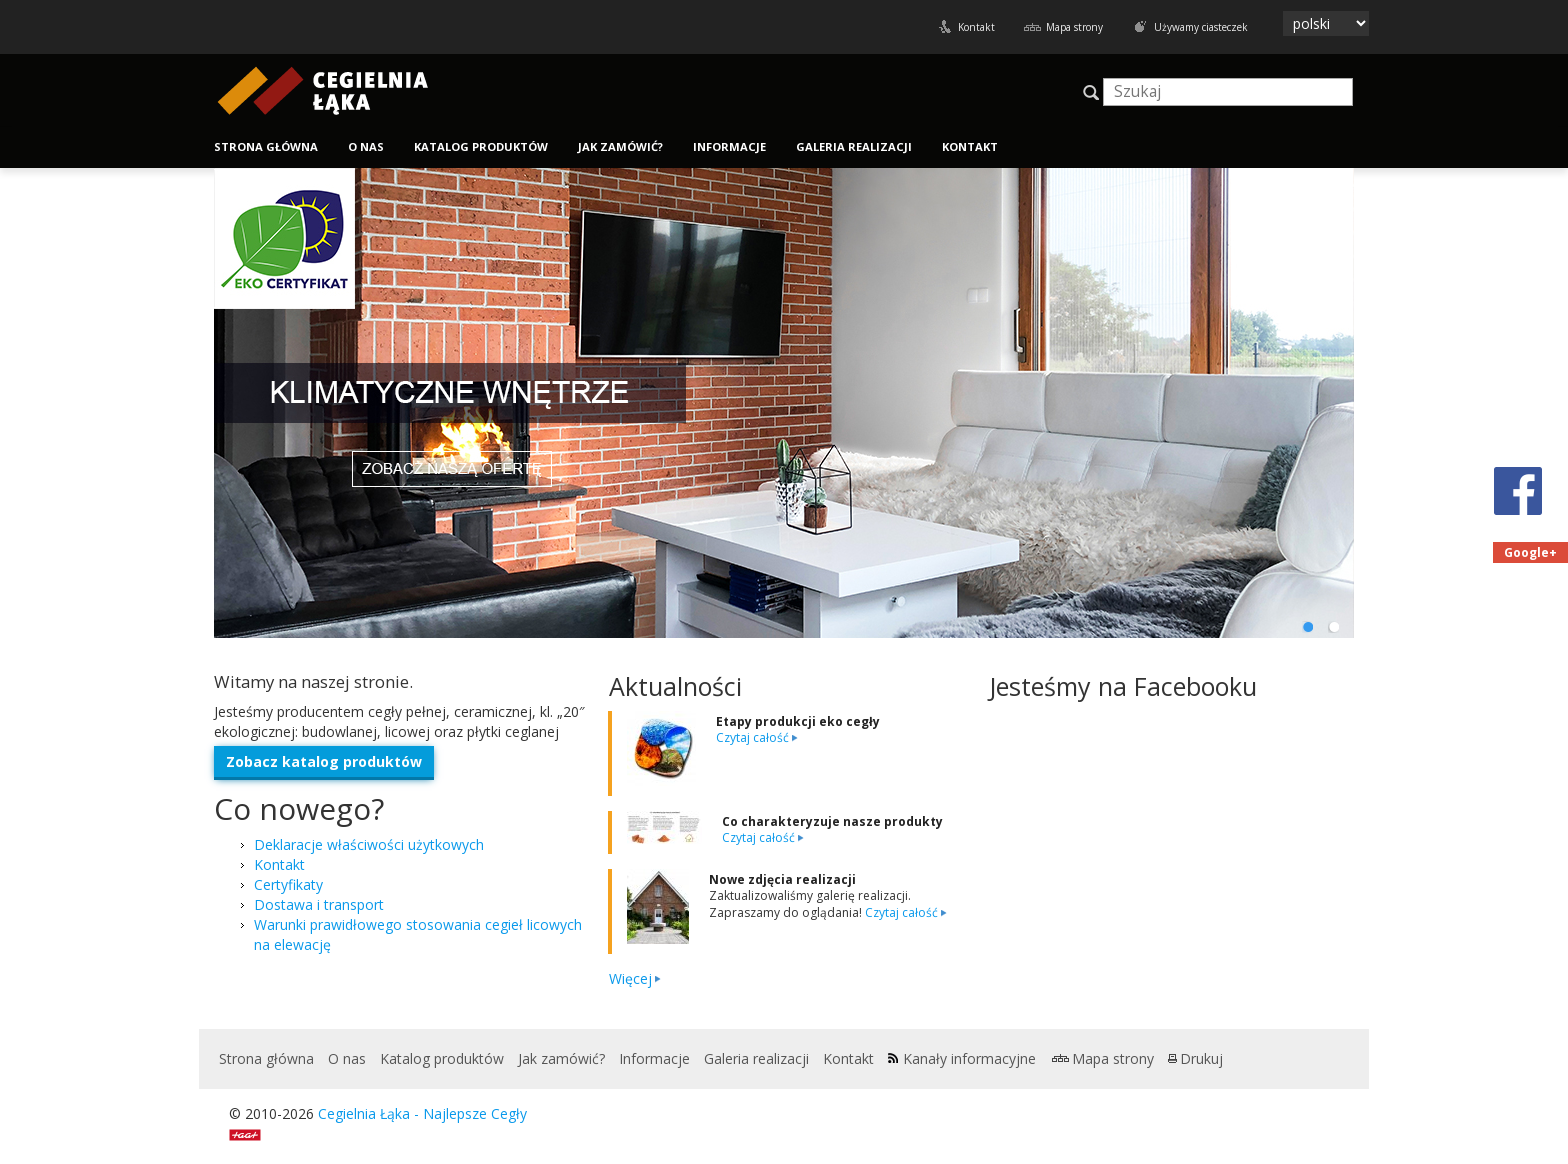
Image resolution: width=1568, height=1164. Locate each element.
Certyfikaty (288, 884)
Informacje (729, 146)
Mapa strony (1074, 27)
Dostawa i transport (319, 904)
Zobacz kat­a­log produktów (324, 761)
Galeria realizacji (854, 146)
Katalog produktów (481, 146)
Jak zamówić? (620, 146)
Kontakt (976, 27)
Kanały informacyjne (969, 1058)
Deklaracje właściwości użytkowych (369, 844)
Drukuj (1201, 1058)
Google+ (1530, 552)
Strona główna (266, 146)
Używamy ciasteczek (1201, 27)
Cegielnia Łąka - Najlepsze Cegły (422, 1113)
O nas (366, 146)
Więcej (630, 978)
